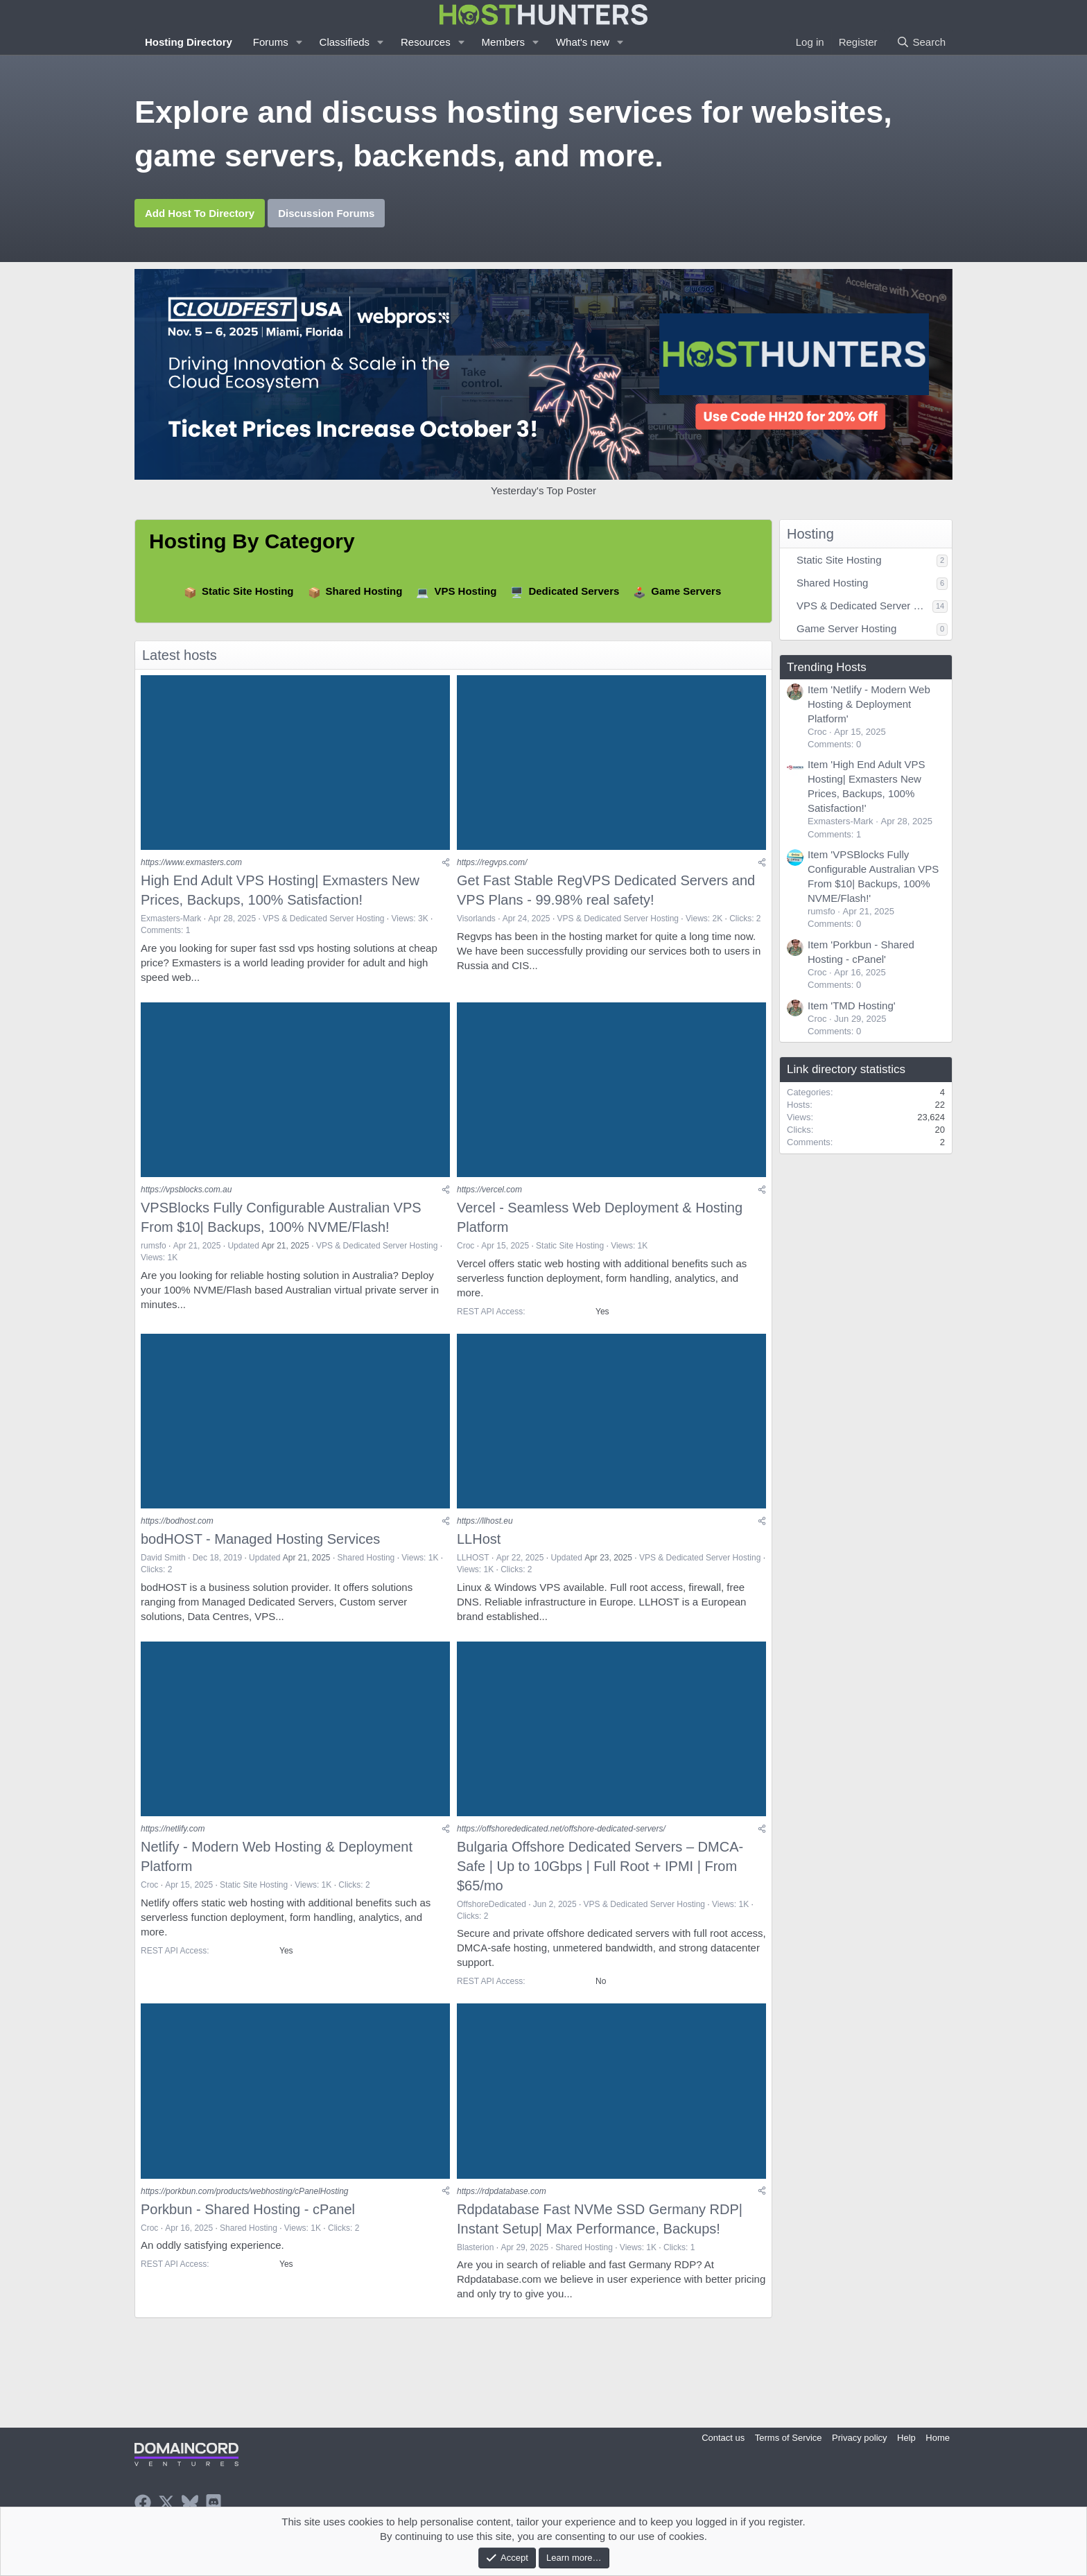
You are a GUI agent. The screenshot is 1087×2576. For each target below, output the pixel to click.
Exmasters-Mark (171, 923)
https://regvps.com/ (492, 868)
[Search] (921, 42)
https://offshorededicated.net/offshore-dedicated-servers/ (561, 1849)
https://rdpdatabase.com (501, 2217)
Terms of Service (788, 2438)
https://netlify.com (173, 1849)
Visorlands (476, 923)
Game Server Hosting (846, 628)
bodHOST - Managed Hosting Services (260, 1554)
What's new (582, 42)
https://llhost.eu (485, 1536)
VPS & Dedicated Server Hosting (323, 923)
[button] (299, 42)
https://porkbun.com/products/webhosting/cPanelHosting (245, 2217)
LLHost (479, 1554)
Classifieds (345, 42)
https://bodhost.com (177, 1536)
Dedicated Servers (573, 591)
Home (937, 2438)
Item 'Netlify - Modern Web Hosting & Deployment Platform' (869, 704)
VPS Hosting (465, 591)
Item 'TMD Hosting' (852, 1005)
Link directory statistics (846, 1069)
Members (503, 42)
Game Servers (686, 591)
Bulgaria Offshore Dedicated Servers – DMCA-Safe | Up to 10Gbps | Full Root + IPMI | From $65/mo (600, 1887)
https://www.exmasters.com (191, 868)
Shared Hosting (364, 591)
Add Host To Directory (199, 213)
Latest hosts (179, 655)
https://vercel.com (489, 1200)
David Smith (163, 1573)
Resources (426, 42)
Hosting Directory (188, 42)
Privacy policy (859, 2438)
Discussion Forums (326, 213)
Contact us (723, 2438)
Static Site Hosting (248, 591)
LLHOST (473, 1573)
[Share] (446, 868)
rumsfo (153, 1256)
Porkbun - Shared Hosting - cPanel (248, 2235)
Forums (270, 42)
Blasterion (475, 2273)
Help (906, 2438)
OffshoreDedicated (491, 1925)
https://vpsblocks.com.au (186, 1200)
